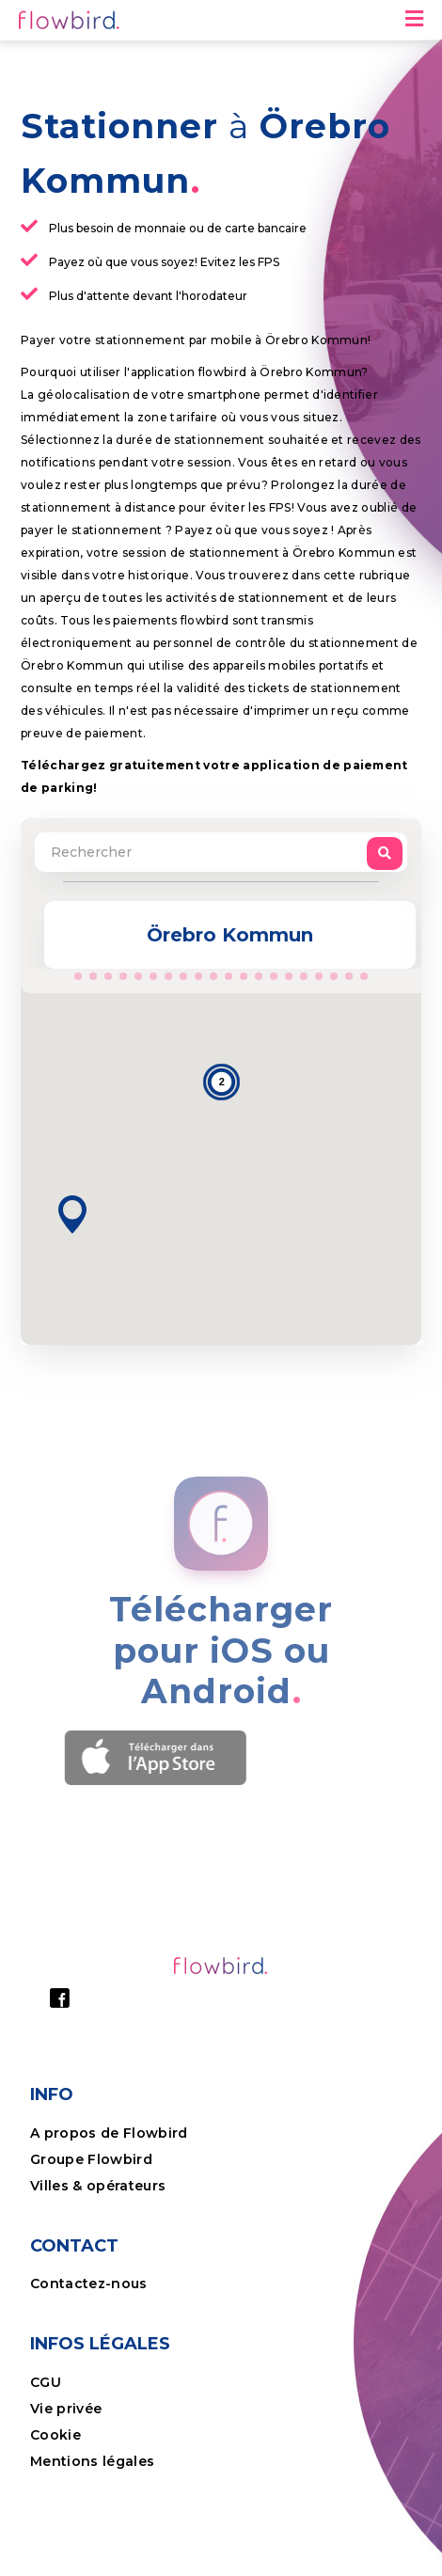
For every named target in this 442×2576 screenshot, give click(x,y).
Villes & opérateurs (98, 2185)
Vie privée (66, 2408)
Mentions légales (92, 2461)
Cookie (57, 2434)
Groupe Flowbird (93, 2159)
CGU (45, 2382)
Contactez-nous (89, 2283)
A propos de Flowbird (109, 2133)
